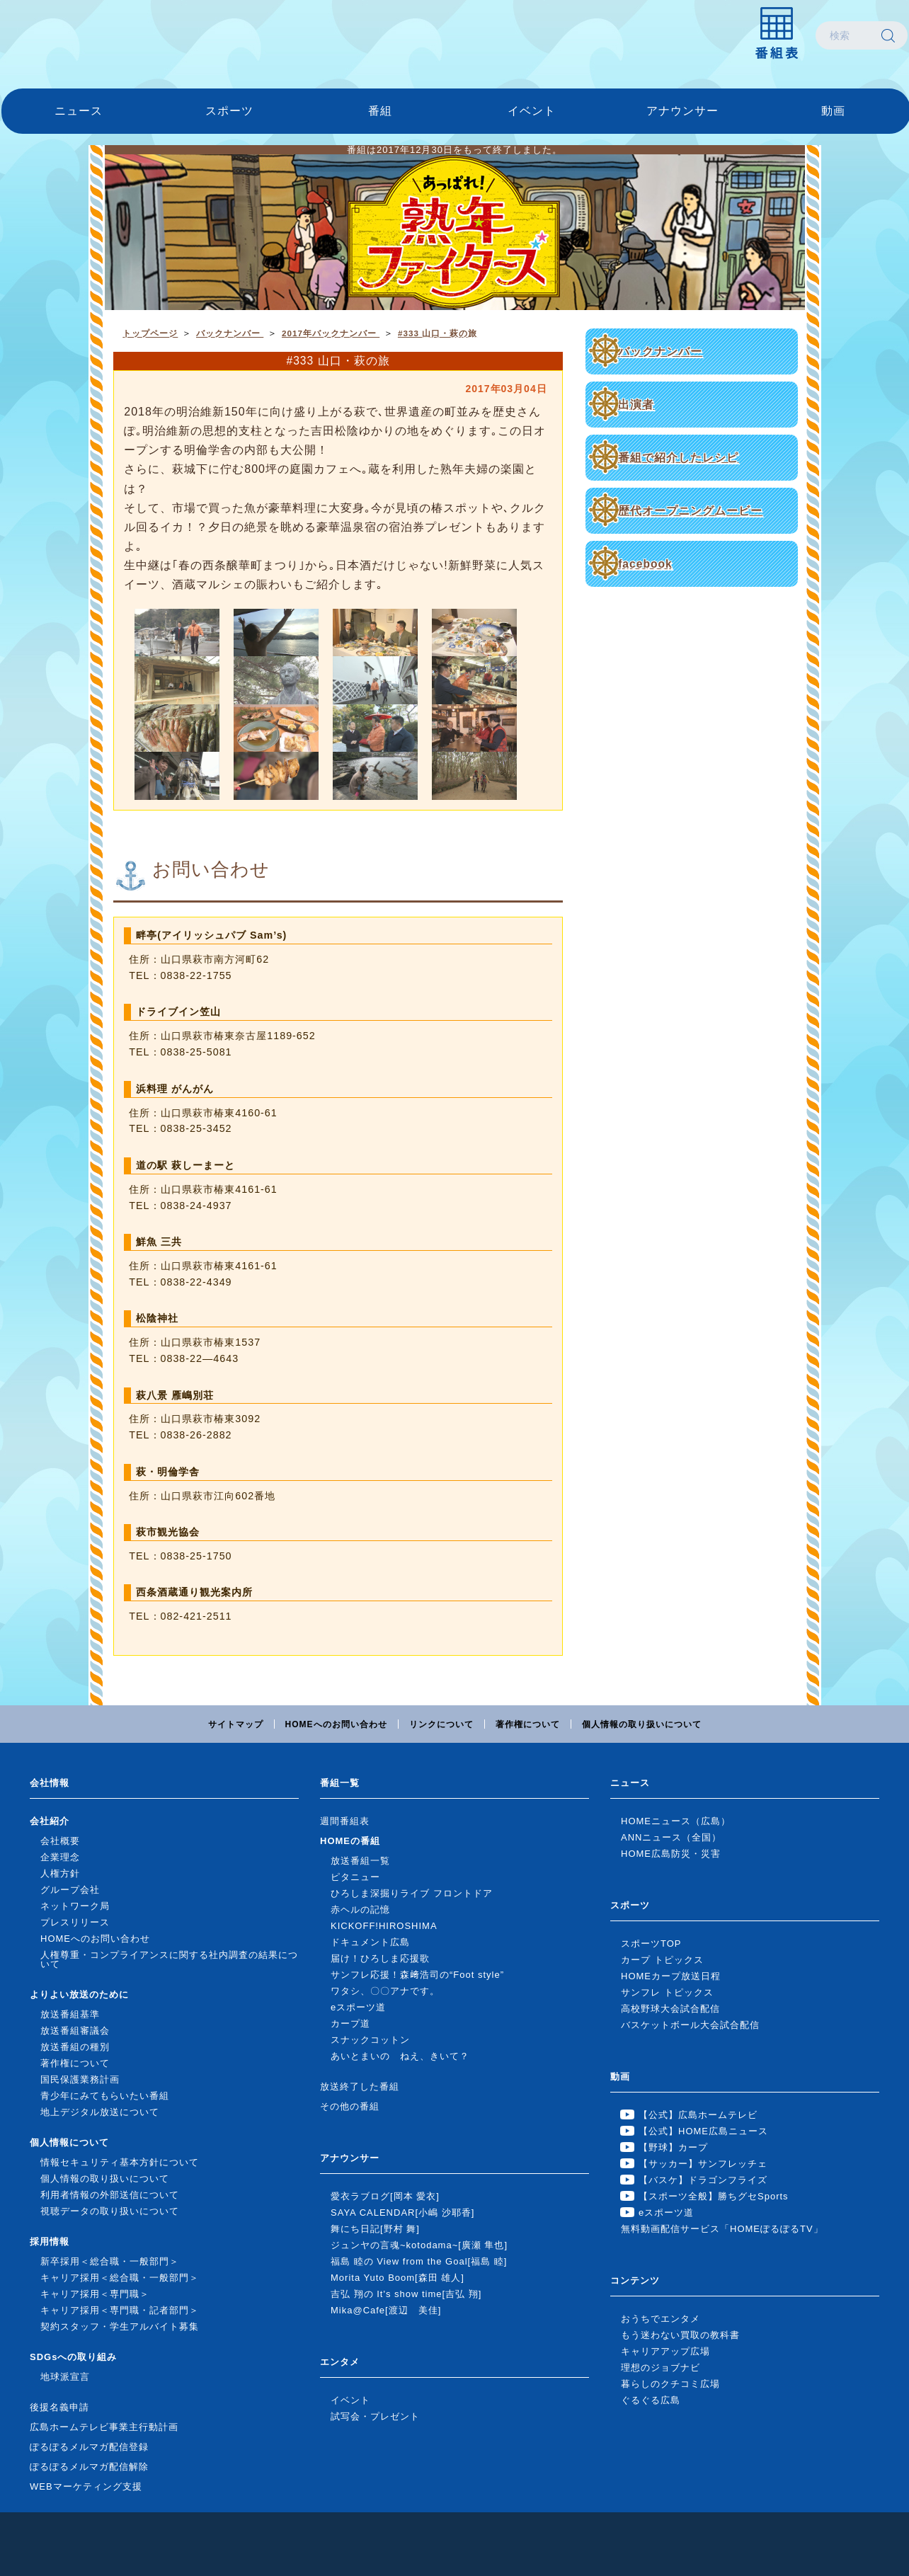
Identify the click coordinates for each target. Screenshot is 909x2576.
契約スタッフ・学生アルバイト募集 (119, 2326)
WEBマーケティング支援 (86, 2486)
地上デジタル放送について (99, 2112)
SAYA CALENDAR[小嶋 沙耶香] (402, 2212)
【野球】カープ (673, 2147)
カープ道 (350, 2023)
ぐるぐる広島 (650, 2400)
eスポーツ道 (358, 2007)
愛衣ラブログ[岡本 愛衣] (385, 2196)
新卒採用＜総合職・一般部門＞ (109, 2261)
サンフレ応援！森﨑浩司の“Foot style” (417, 1974)
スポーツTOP (651, 1943)
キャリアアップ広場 (665, 2351)
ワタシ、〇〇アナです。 (385, 1991)
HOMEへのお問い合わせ (336, 1724)
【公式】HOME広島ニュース (703, 2131)
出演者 (636, 405)
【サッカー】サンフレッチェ (703, 2163)
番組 (380, 111)
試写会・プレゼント (375, 2416)
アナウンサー (682, 111)
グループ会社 (70, 1889)
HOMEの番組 (350, 1840)
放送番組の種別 (75, 2046)
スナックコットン (370, 2039)
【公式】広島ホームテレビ (698, 2114)
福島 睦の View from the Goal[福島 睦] (419, 2261)
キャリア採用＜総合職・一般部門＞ (119, 2277)
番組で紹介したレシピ (678, 458)
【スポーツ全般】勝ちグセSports (714, 2196)
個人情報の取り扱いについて (642, 1724)
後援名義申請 (59, 2407)
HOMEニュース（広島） (676, 1821)
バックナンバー (660, 351)
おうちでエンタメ (660, 2318)
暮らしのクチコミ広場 (670, 2383)
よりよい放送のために (79, 1994)
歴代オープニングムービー (690, 511)
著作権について (528, 1724)
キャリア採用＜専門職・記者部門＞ (119, 2310)
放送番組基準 (70, 2014)
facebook (645, 564)
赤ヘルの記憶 (360, 1909)
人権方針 (60, 1873)
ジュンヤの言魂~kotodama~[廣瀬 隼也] (419, 2245)
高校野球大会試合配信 (670, 2008)
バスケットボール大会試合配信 (690, 2025)
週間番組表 (345, 1821)
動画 (833, 111)
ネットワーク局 (75, 1906)
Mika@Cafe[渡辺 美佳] (386, 2310)
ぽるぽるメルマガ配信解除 (89, 2466)
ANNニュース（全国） (671, 1837)
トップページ (150, 333)
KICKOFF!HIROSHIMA (384, 1925)
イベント (532, 111)
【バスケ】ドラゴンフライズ (703, 2180)
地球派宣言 (65, 2376)
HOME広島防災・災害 (671, 1853)
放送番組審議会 (75, 2030)
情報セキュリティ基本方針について (119, 2162)
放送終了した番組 (359, 2086)
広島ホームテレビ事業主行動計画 (104, 2427)
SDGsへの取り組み (73, 2357)
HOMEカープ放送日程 (671, 1976)
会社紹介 (49, 1821)
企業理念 (60, 1857)
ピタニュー (355, 1877)
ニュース (79, 111)
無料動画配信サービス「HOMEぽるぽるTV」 (722, 2228)
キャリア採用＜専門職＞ (94, 2294)
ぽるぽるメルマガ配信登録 (89, 2446)
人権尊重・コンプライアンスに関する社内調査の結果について (169, 1959)
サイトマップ (235, 1724)
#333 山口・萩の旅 (437, 333)
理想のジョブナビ (660, 2367)
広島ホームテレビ (75, 35)
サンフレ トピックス (667, 1992)
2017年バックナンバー (330, 333)
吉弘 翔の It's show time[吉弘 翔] (406, 2294)
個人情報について (69, 2142)
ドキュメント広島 (370, 1942)
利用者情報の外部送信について (109, 2194)
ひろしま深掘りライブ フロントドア (412, 1893)
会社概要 (60, 1840)
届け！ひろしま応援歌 (380, 1958)
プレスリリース (75, 1922)
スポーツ (229, 111)
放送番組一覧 (360, 1860)
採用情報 (49, 2241)
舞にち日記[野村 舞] (375, 2228)
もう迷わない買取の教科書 (680, 2335)
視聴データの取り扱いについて (109, 2211)
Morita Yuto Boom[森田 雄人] (397, 2277)
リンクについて (441, 1724)
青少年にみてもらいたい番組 (104, 2095)
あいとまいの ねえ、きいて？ (400, 2056)
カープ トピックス (662, 1959)
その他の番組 (349, 2106)
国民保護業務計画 (80, 2079)
